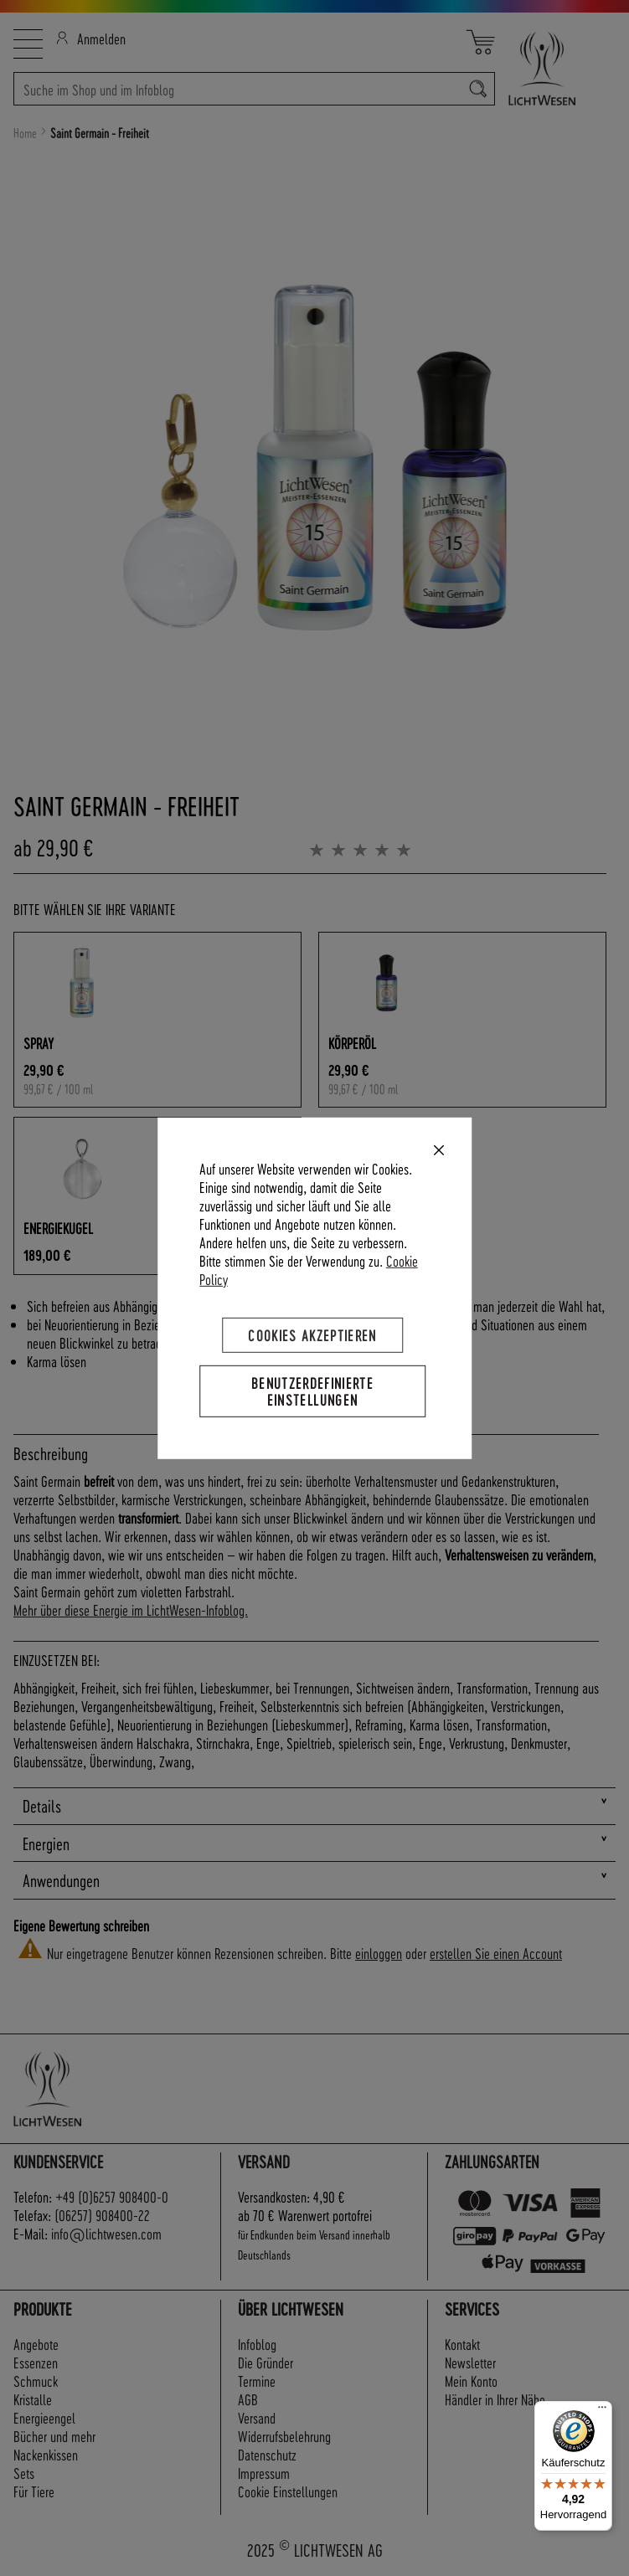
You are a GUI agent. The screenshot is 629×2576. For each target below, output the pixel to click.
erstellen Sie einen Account (496, 1953)
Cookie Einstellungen (288, 2491)
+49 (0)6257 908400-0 (111, 2196)
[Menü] (602, 2411)
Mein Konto (471, 2380)
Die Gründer (265, 2362)
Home (25, 133)
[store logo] (555, 68)
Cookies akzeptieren (312, 1334)
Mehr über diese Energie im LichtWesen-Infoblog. (130, 1609)
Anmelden (91, 38)
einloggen (378, 1953)
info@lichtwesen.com (106, 2233)
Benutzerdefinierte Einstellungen (312, 1390)
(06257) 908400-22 (102, 2215)
